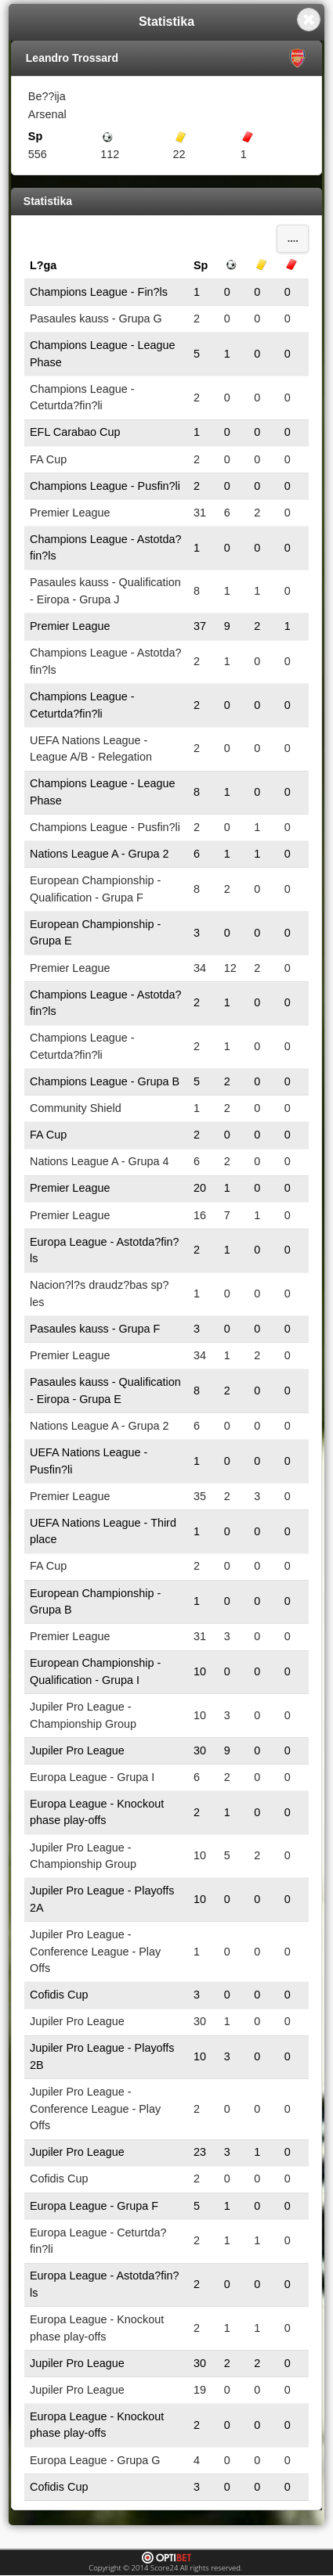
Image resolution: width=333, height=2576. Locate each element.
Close (308, 19)
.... (293, 238)
